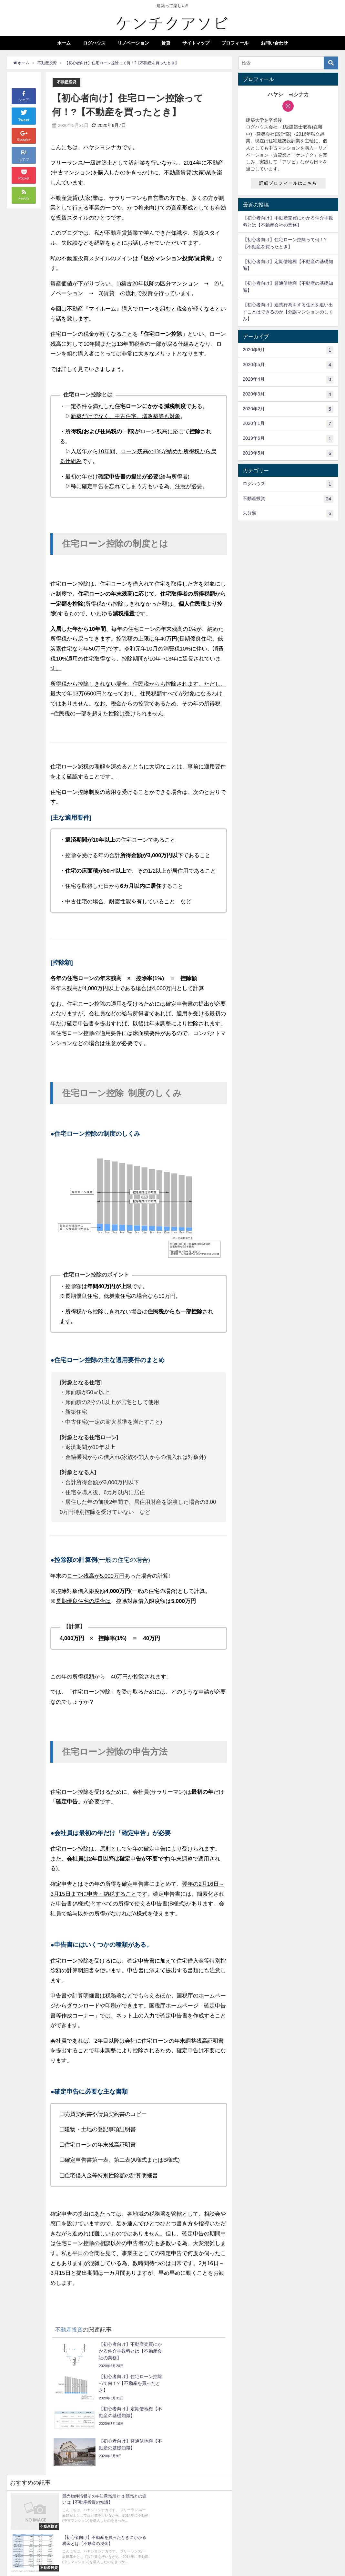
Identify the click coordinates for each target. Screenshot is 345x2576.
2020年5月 (288, 365)
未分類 (288, 514)
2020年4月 (288, 380)
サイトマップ (195, 43)
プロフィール (235, 43)
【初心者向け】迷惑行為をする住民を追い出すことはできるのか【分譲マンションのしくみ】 (288, 312)
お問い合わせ (274, 43)
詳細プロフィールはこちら (288, 183)
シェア (23, 96)
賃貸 (165, 43)
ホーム (64, 43)
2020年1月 (288, 424)
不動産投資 (67, 82)
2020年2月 (288, 409)
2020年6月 (288, 350)
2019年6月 (288, 439)
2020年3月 (288, 394)
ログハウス (94, 43)
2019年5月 (288, 453)
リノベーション (133, 43)
